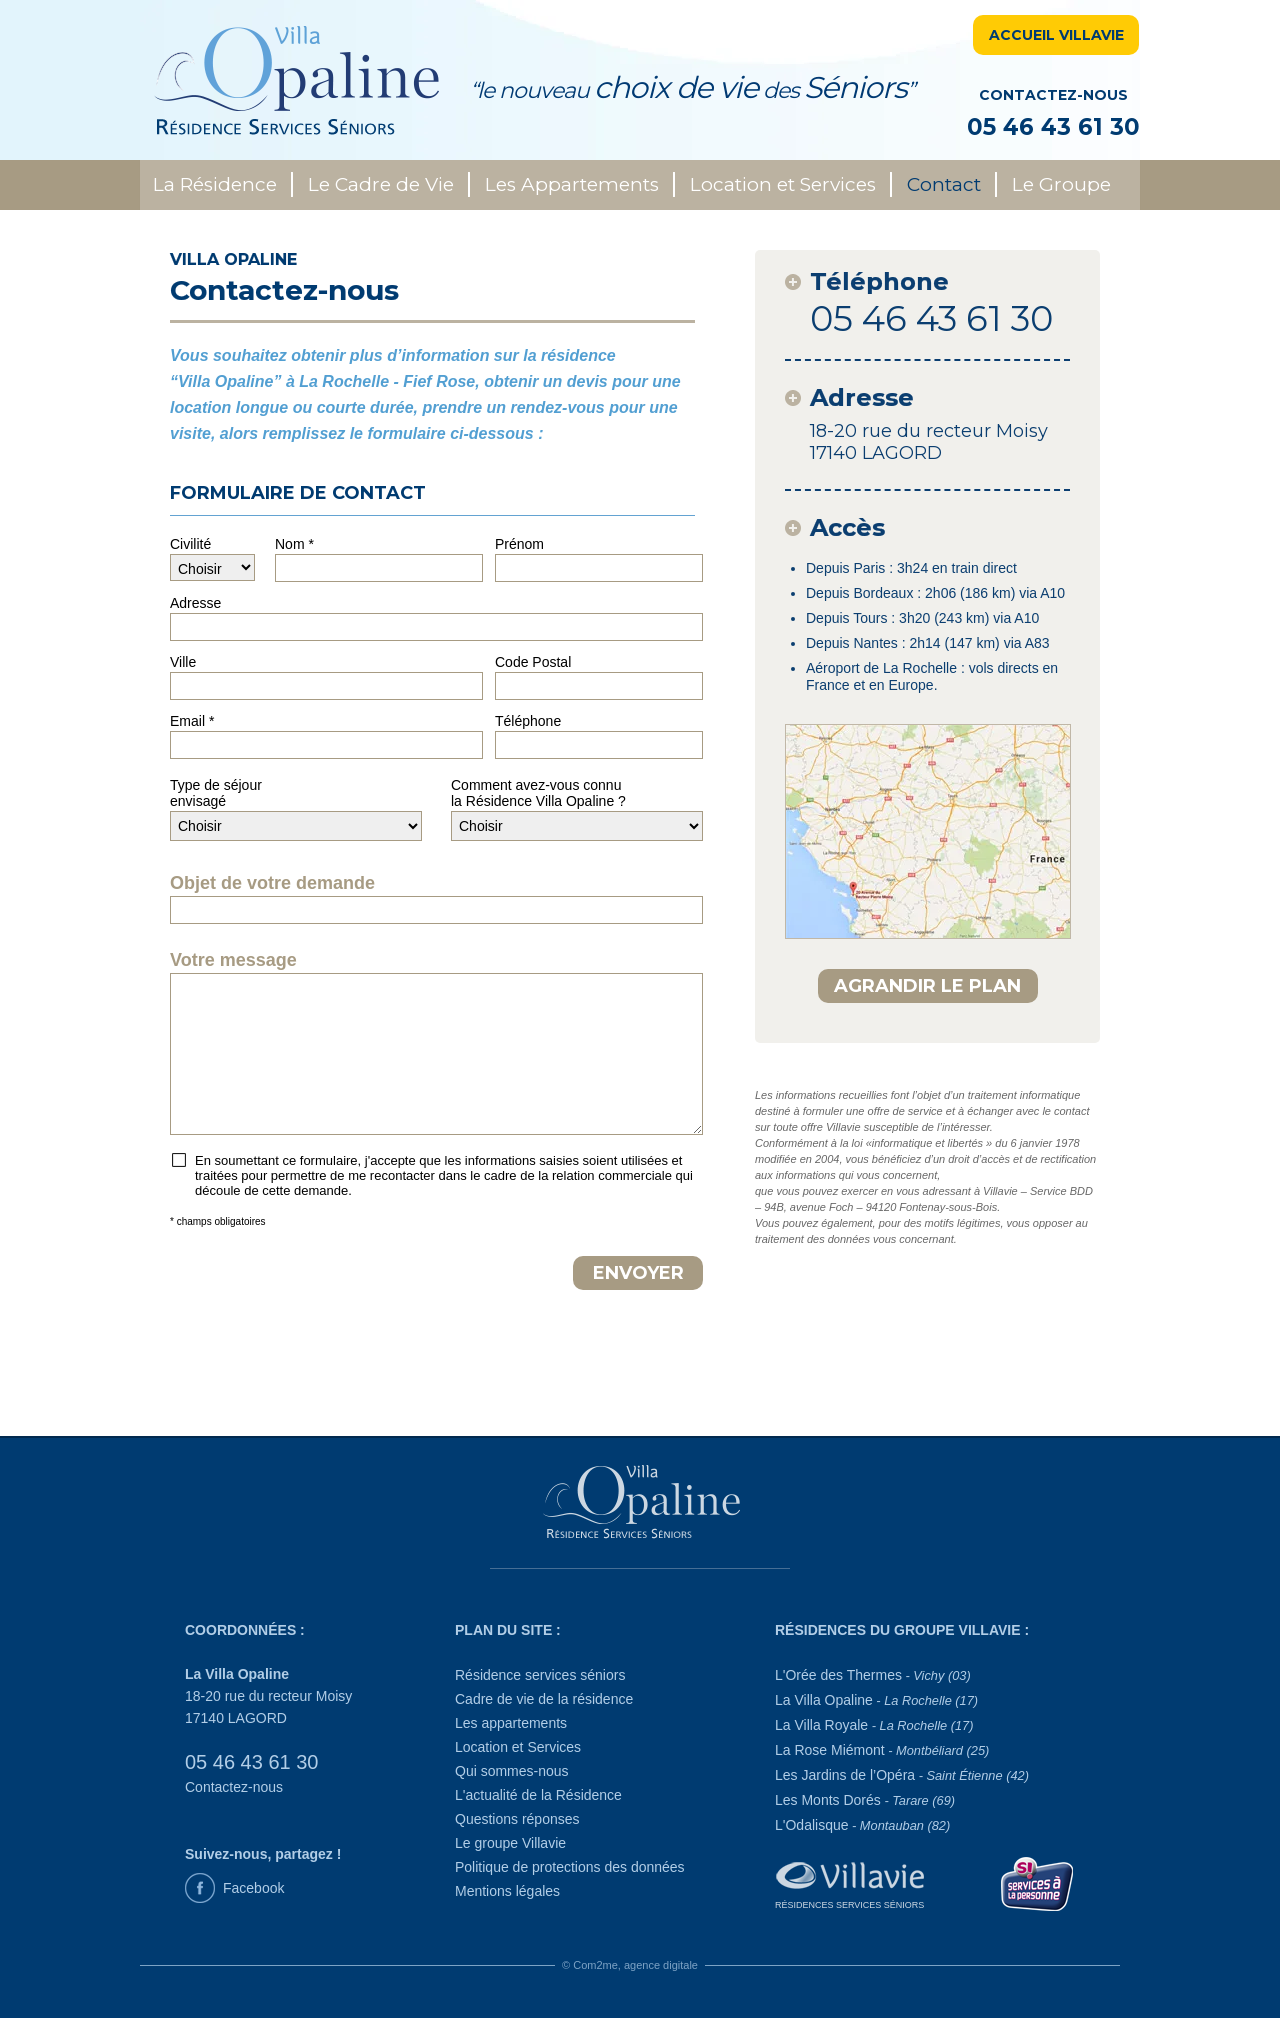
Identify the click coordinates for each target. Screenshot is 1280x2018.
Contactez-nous (234, 1787)
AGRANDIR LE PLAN (927, 986)
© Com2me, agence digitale (630, 1965)
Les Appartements (572, 184)
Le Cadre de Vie (381, 184)
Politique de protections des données (570, 1867)
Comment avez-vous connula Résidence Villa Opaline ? (538, 793)
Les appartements (511, 1723)
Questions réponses (517, 1819)
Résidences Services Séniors (849, 1905)
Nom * (294, 544)
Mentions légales (507, 1891)
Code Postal (533, 662)
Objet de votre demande (272, 883)
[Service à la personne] (1037, 1882)
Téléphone (528, 721)
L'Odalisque (862, 1825)
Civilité (190, 544)
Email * (192, 721)
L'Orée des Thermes (873, 1675)
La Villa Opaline (876, 1700)
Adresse (195, 603)
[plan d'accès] (928, 831)
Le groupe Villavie (510, 1843)
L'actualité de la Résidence (538, 1795)
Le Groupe (1061, 184)
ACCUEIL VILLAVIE (1056, 35)
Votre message (233, 960)
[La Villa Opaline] (640, 1503)
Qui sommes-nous (512, 1771)
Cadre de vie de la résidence (544, 1699)
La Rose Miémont (882, 1750)
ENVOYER (638, 1273)
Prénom (519, 544)
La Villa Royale (874, 1725)
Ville (183, 662)
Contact (944, 184)
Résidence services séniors (540, 1675)
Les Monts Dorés (865, 1800)
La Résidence (215, 184)
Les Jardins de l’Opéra (902, 1775)
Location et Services (783, 184)
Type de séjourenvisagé (216, 793)
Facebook (253, 1888)
